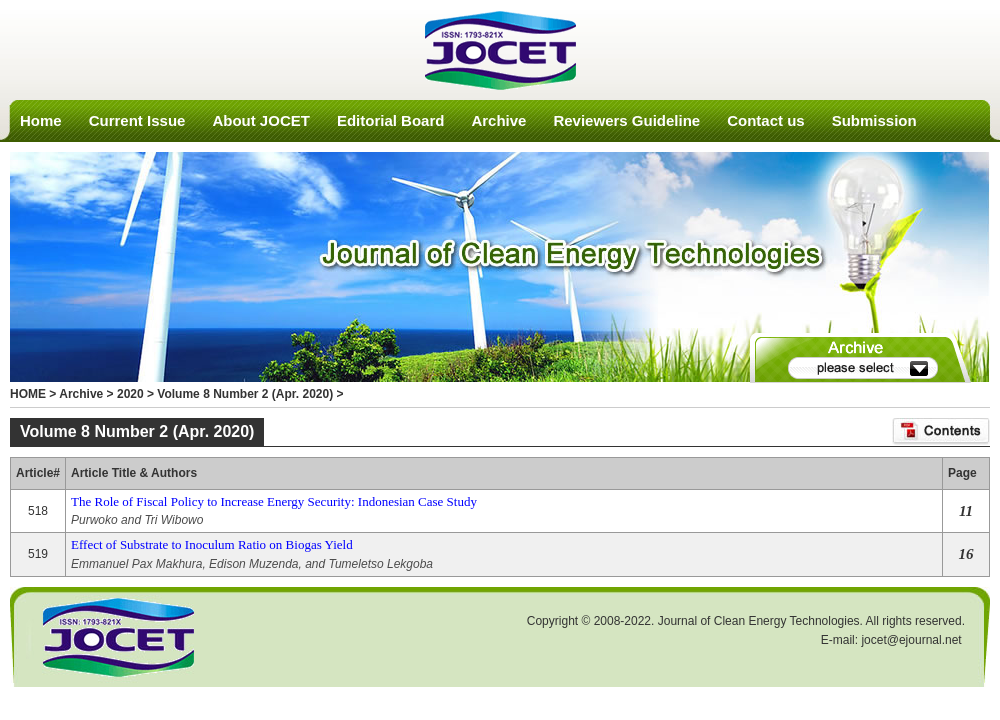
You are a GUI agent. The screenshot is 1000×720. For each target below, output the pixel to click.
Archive (498, 120)
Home (41, 120)
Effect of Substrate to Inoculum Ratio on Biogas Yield (212, 544)
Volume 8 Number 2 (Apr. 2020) (245, 394)
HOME (28, 394)
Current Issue (137, 120)
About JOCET (261, 120)
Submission (874, 120)
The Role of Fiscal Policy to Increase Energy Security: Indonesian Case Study (274, 501)
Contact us (766, 120)
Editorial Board (391, 120)
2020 (130, 394)
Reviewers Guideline (626, 120)
